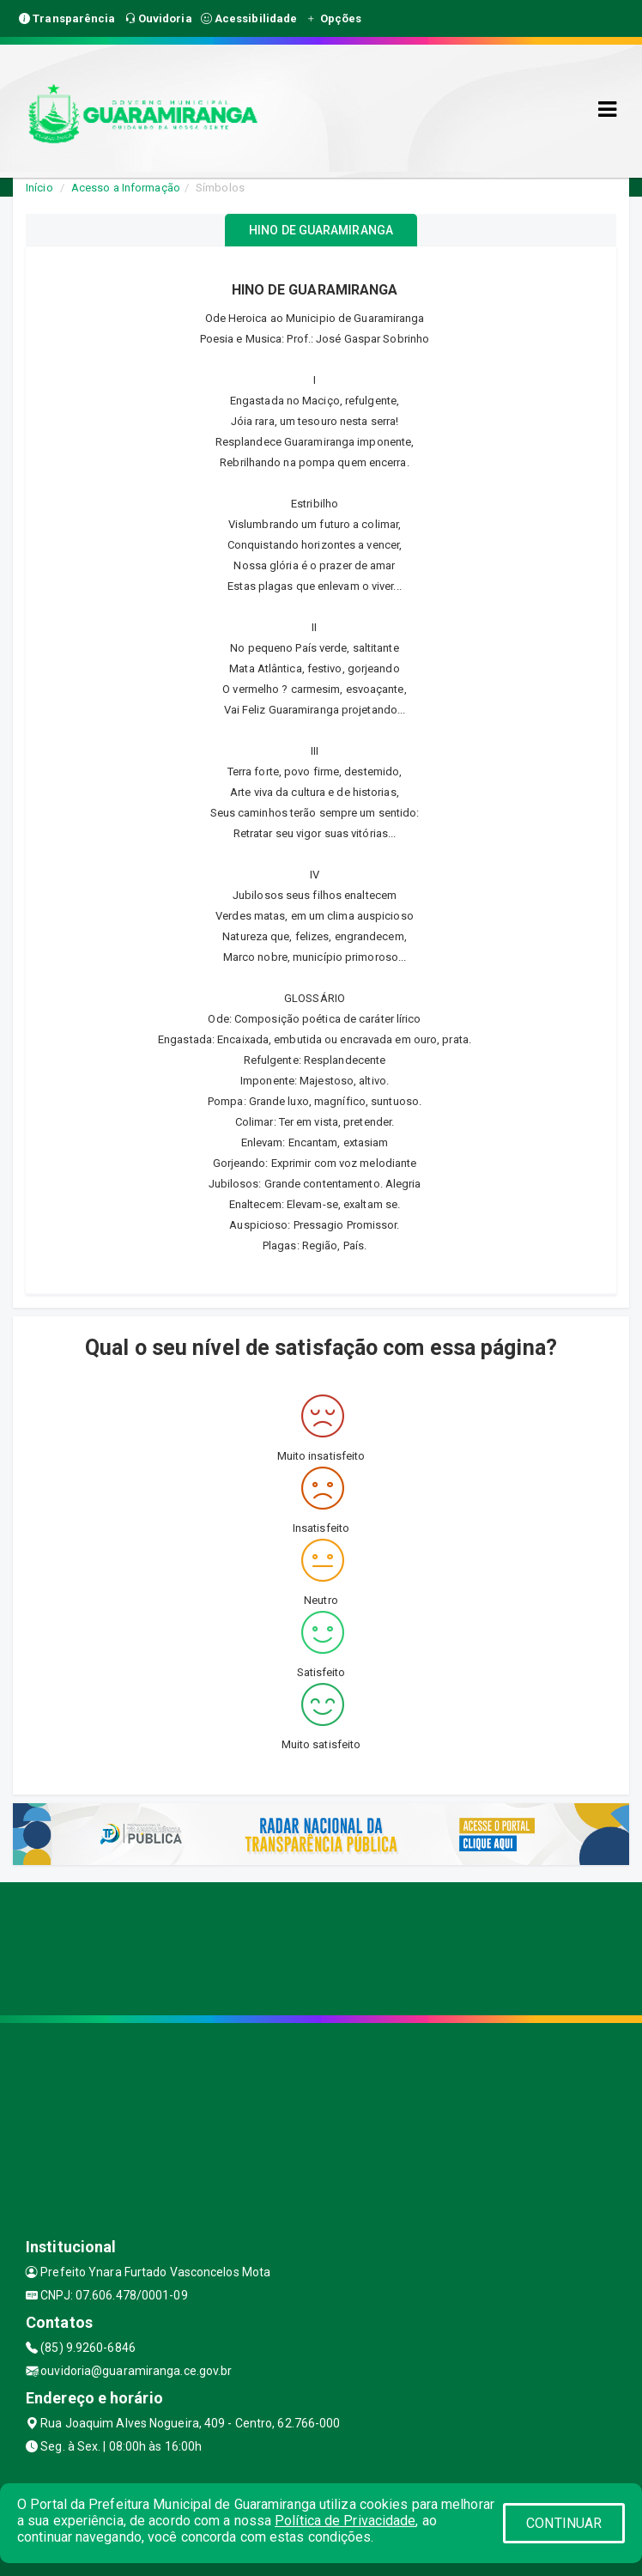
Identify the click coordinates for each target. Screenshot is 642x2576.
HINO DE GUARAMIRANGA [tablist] (321, 230)
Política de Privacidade (345, 2520)
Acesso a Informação (125, 187)
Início (39, 187)
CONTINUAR (564, 2523)
